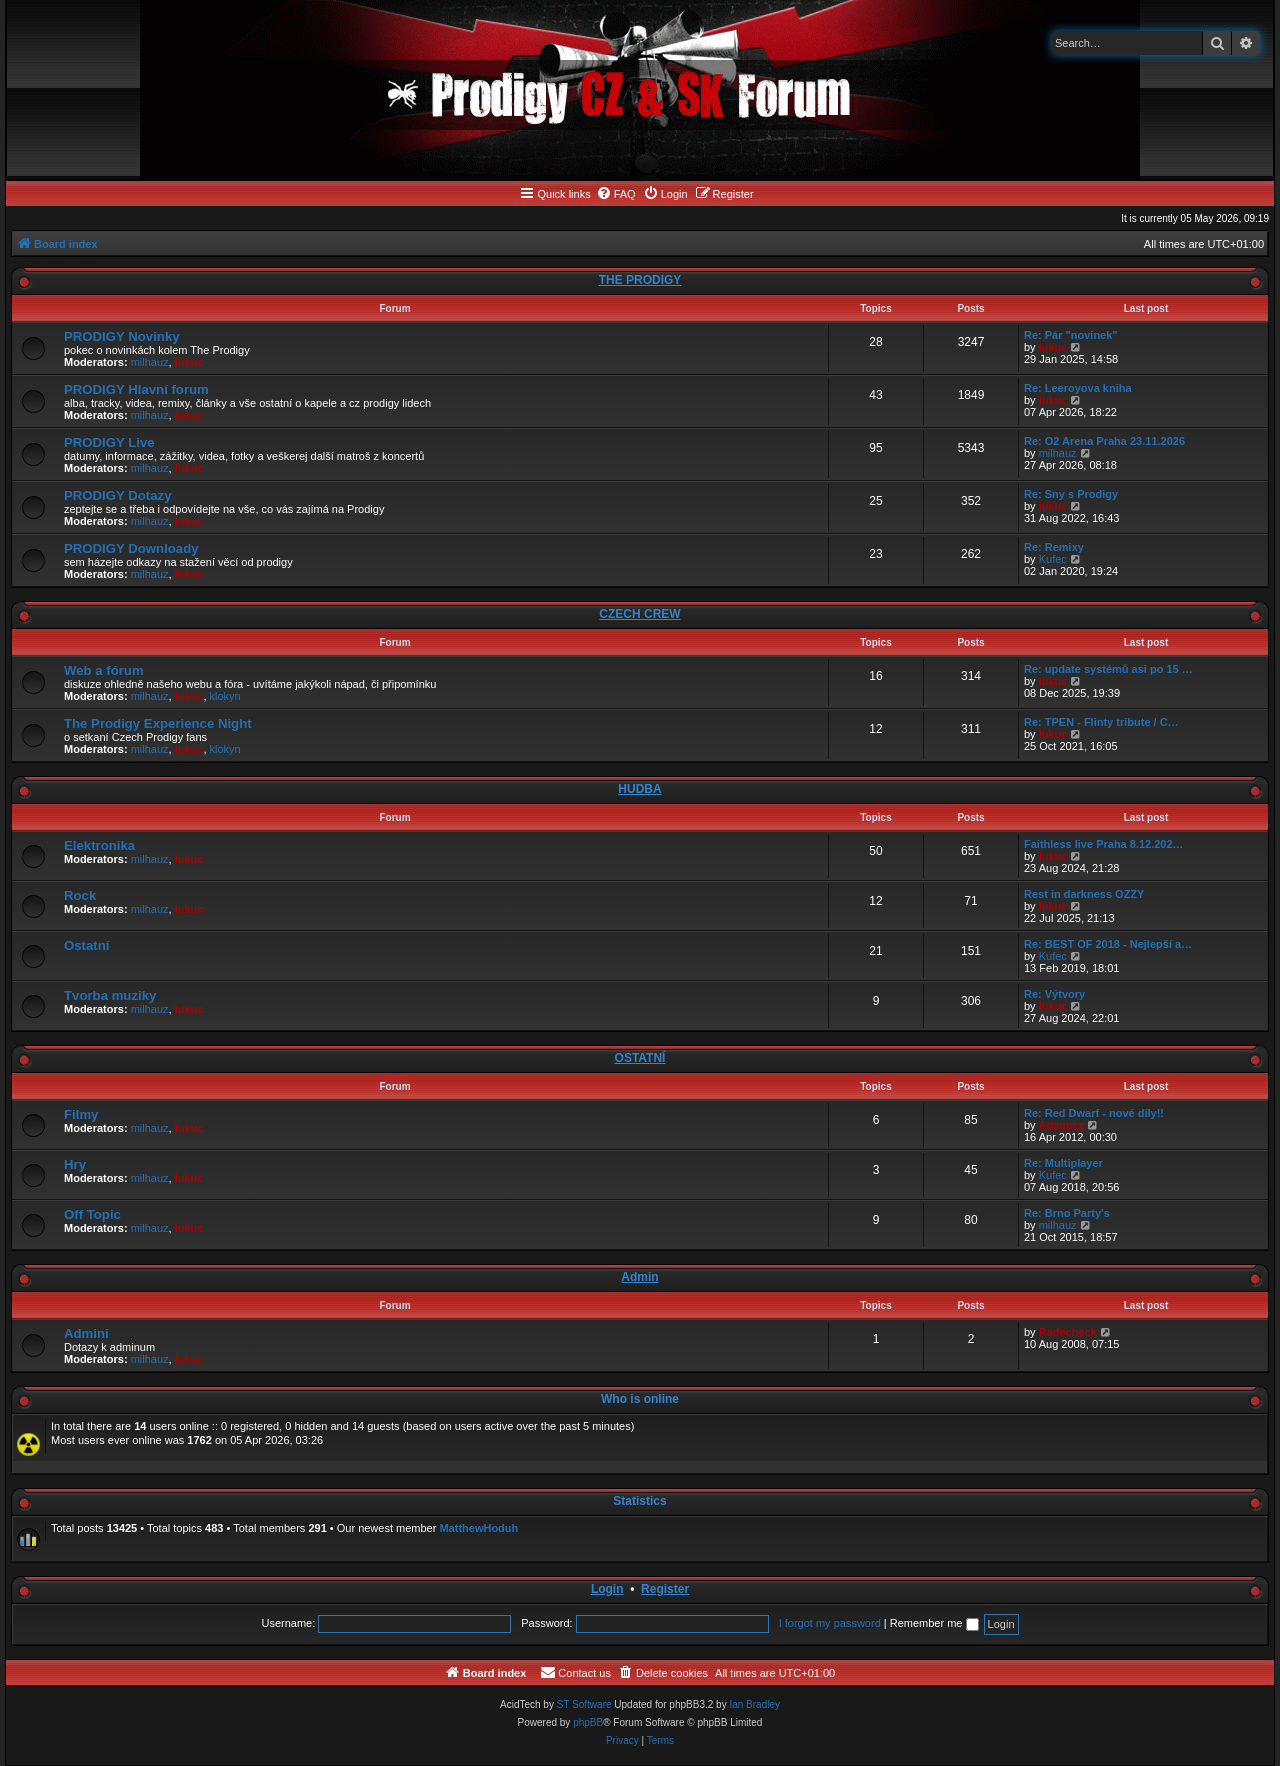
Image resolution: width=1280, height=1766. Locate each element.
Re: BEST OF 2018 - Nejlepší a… (1108, 944)
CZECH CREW (639, 614)
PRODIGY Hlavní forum (136, 389)
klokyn (225, 696)
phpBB (588, 1722)
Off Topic (92, 1214)
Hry (75, 1164)
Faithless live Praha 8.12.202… (1104, 844)
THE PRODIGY (640, 280)
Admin (639, 1277)
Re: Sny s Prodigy (1071, 494)
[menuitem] (616, 194)
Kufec (1053, 559)
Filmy (81, 1114)
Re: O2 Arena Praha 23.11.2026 (1104, 441)
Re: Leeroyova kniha (1078, 388)
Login (607, 1589)
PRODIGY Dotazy (117, 495)
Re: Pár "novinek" (1071, 335)
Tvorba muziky (110, 995)
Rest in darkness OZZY (1084, 894)
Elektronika (99, 845)
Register (665, 1589)
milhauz (150, 362)
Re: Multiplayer (1063, 1163)
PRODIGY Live (109, 442)
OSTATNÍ (640, 1058)
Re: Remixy (1054, 547)
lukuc (189, 362)
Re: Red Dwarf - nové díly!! (1094, 1113)
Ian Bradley (754, 1704)
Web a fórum (104, 670)
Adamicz (1061, 1125)
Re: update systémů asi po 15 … (1108, 669)
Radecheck (1068, 1332)
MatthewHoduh (478, 1528)
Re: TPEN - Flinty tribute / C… (1101, 722)
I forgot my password (830, 1623)
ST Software (584, 1704)
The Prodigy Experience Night (158, 723)
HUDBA (639, 789)
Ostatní (86, 945)
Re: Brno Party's (1067, 1213)
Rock (80, 895)
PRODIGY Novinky (122, 336)
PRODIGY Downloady (131, 548)
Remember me (934, 1623)
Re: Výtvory (1054, 994)
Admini (86, 1333)
